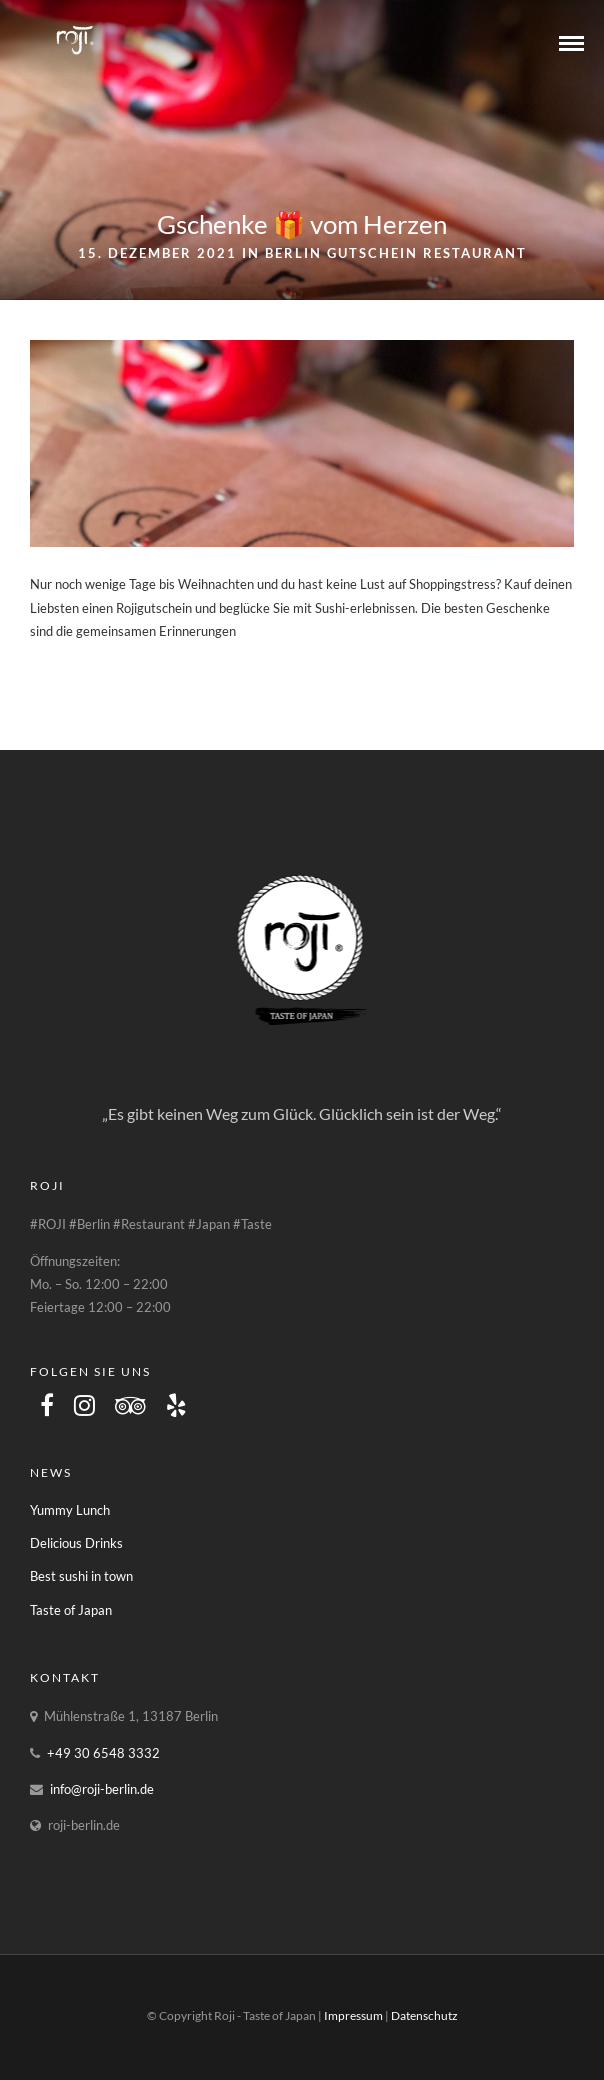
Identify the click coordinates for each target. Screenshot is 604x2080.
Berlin (293, 253)
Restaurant (475, 253)
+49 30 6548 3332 (103, 1753)
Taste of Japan (71, 1610)
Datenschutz (424, 2015)
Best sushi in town (81, 1576)
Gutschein (372, 253)
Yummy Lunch (70, 1510)
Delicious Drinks (76, 1543)
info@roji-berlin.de (102, 1789)
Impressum (353, 2015)
